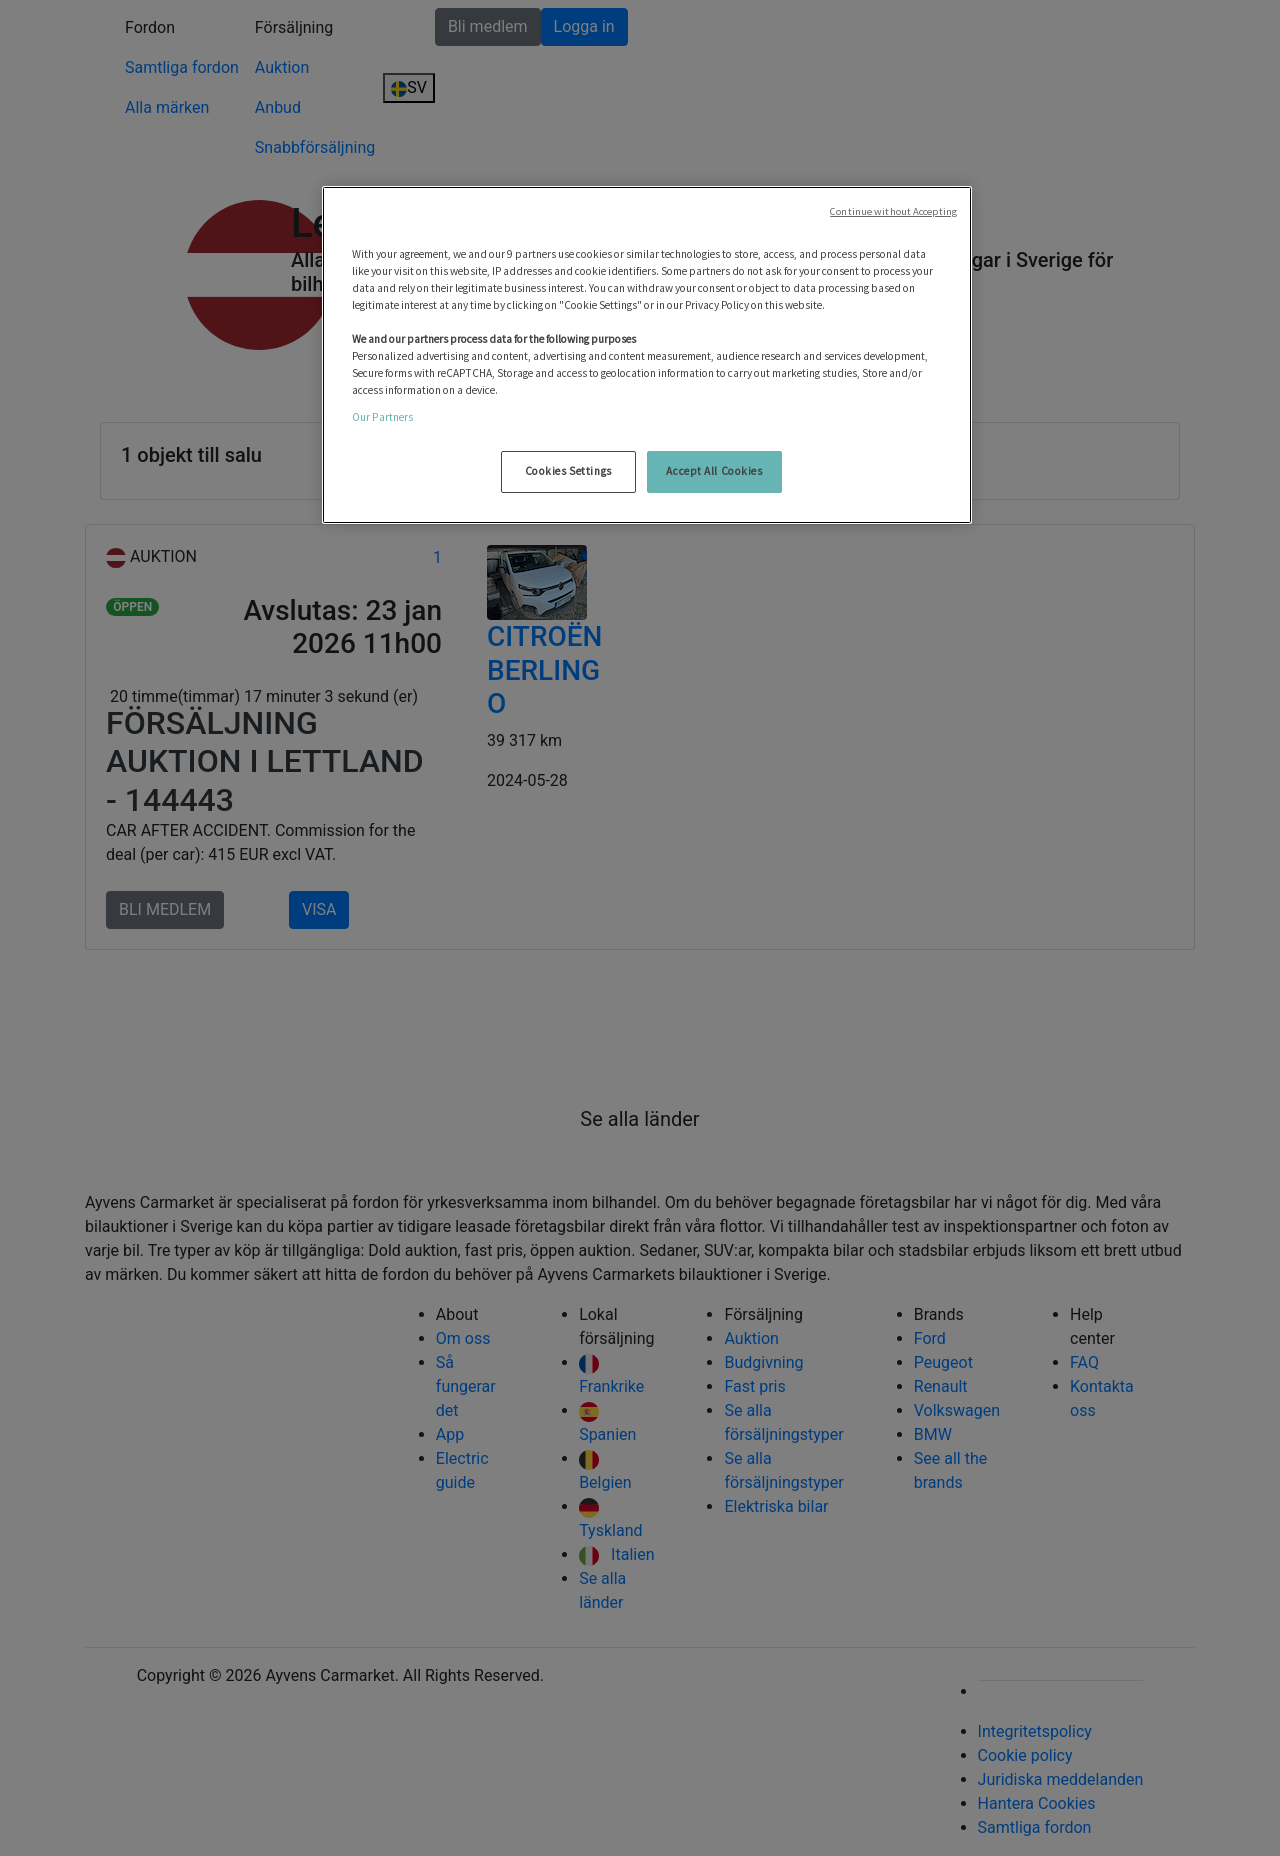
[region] (647, 355)
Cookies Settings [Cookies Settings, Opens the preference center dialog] (568, 471)
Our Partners (382, 417)
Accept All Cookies (714, 471)
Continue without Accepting (893, 211)
